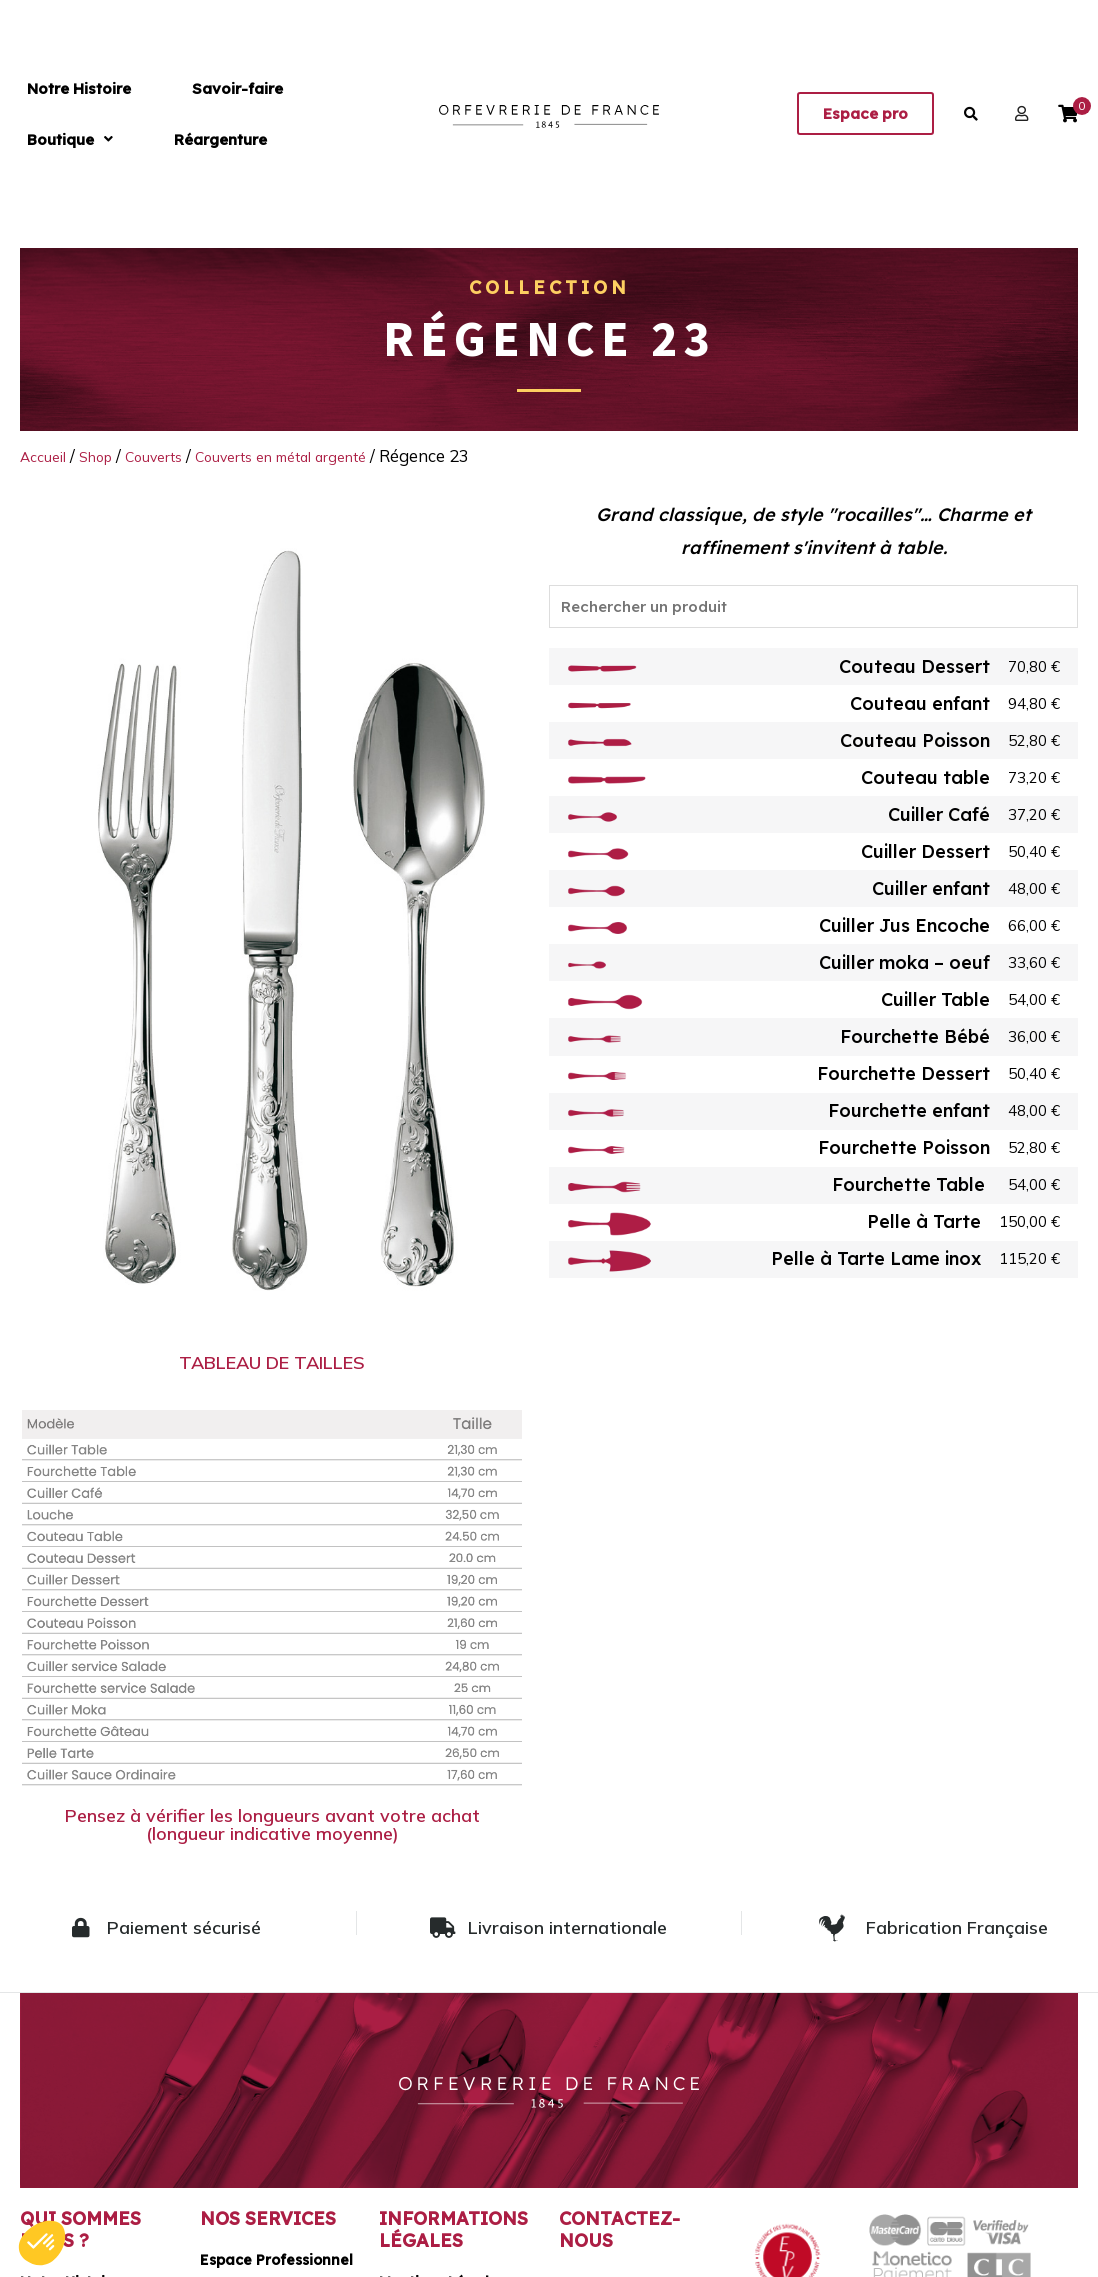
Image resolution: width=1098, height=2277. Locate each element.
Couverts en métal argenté (323, 455)
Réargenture (380, 113)
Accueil (47, 455)
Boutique (275, 113)
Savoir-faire (170, 113)
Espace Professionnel (276, 2259)
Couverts (175, 455)
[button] (275, 113)
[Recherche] (813, 611)
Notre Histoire (57, 113)
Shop (108, 455)
